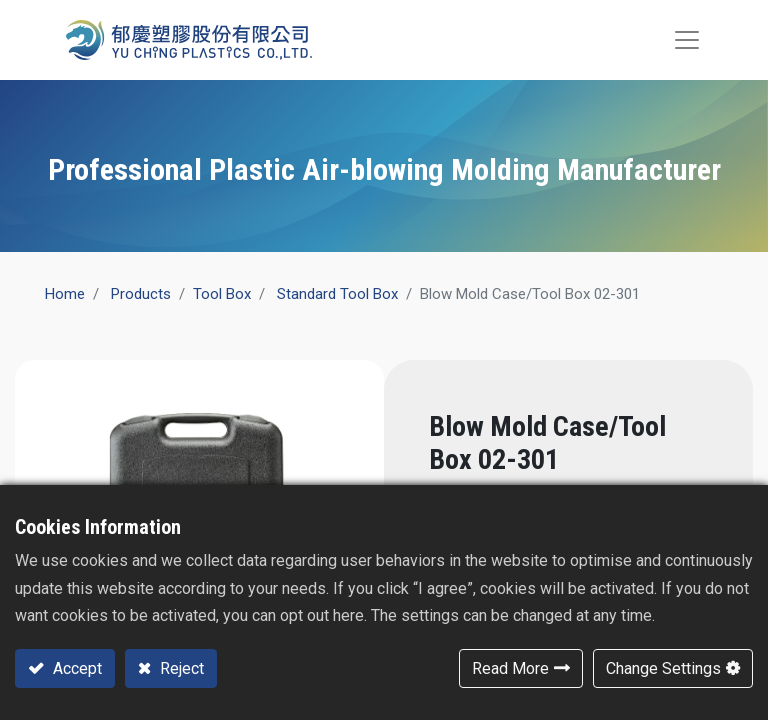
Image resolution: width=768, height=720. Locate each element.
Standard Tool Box (337, 294)
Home (65, 294)
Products (141, 294)
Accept (75, 668)
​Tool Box (222, 294)
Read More (510, 668)
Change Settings (663, 668)
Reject (180, 668)
